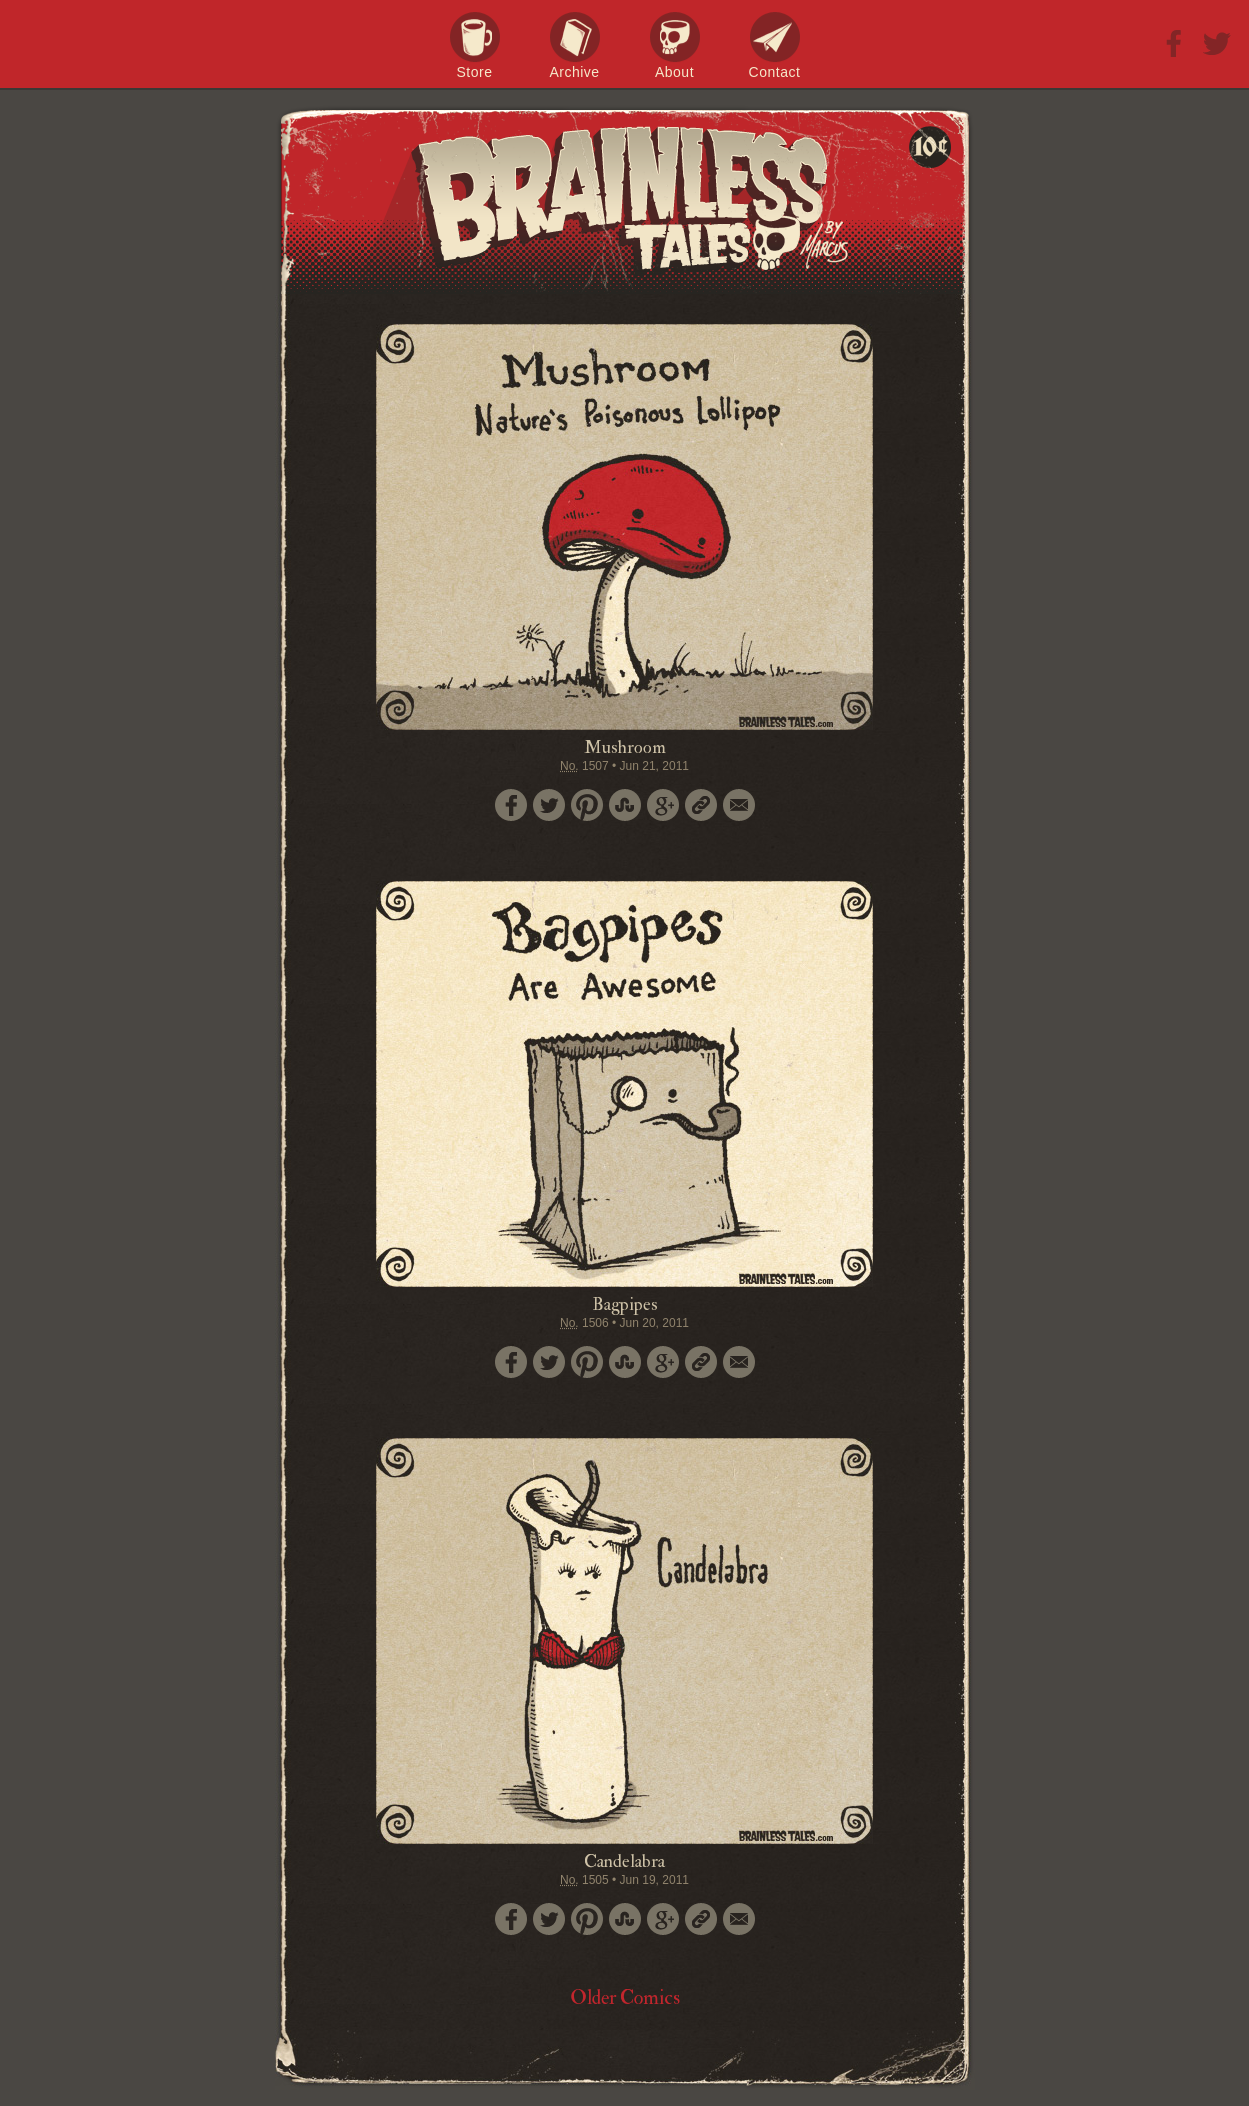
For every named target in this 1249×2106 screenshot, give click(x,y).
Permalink (701, 805)
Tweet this (549, 805)
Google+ (663, 805)
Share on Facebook (511, 805)
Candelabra (624, 1861)
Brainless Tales (625, 200)
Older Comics (625, 1997)
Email (739, 805)
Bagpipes (625, 1304)
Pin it (587, 805)
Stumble (625, 805)
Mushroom (625, 747)
